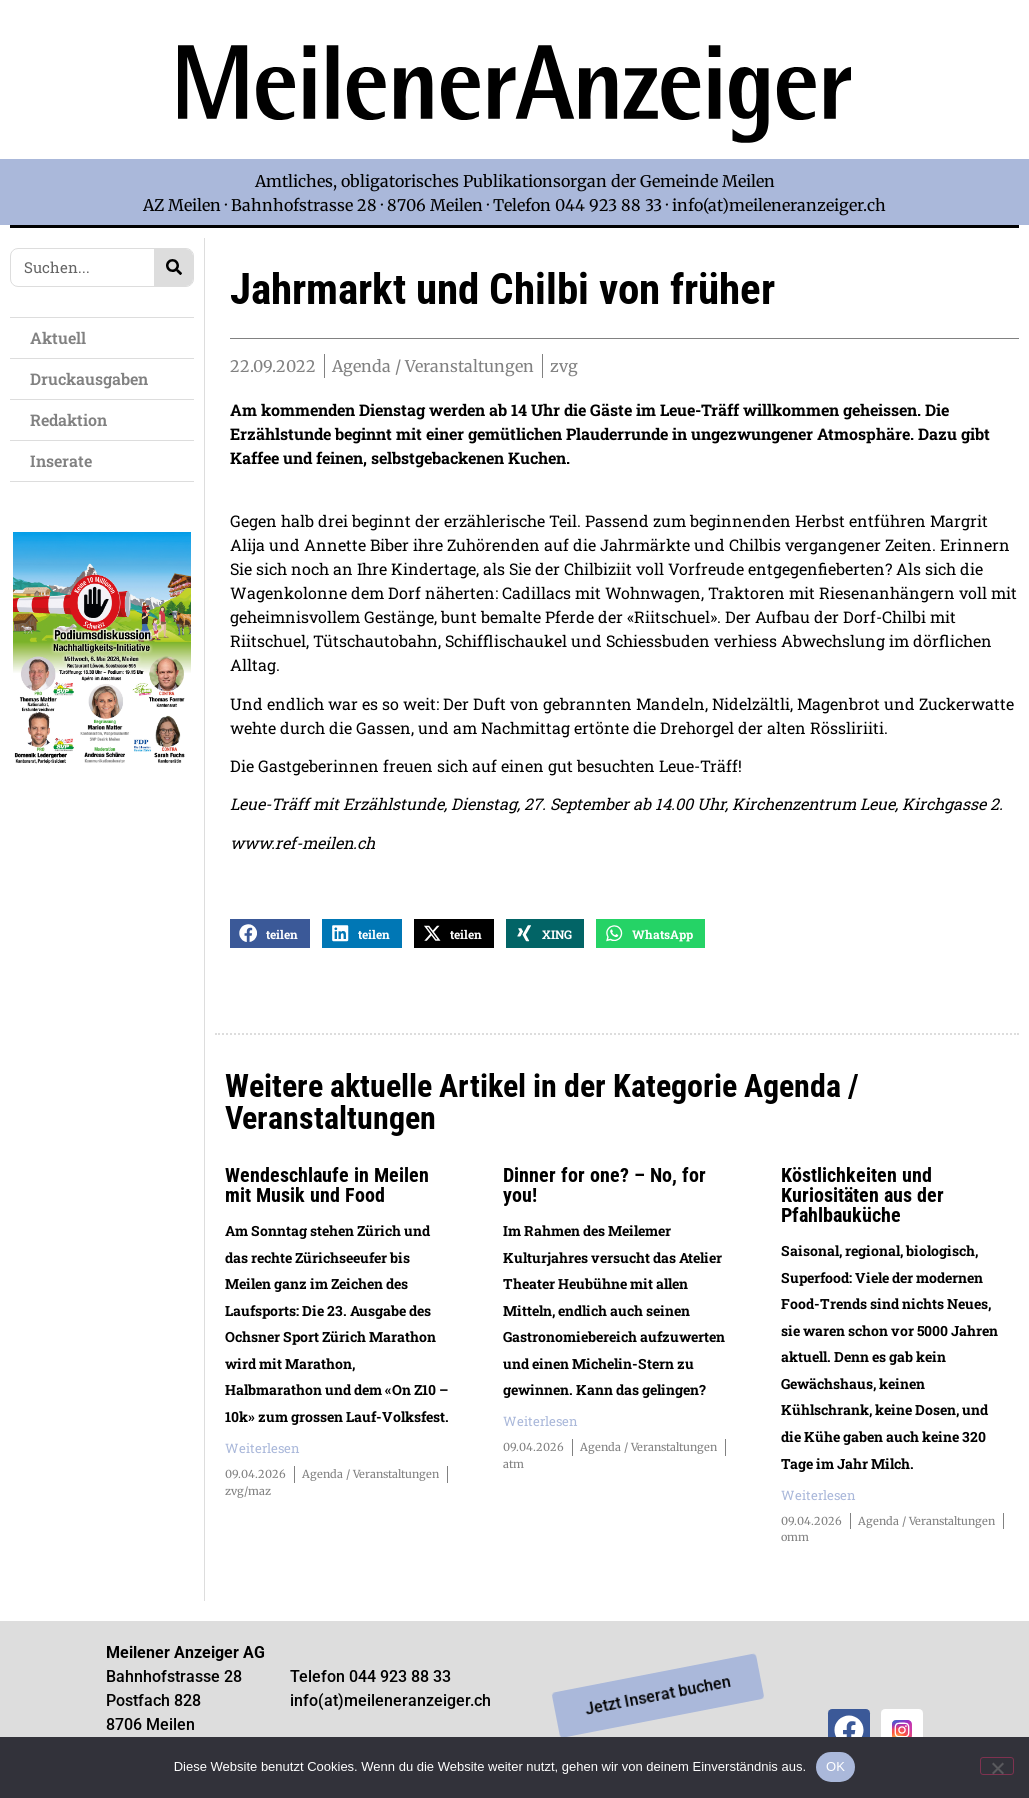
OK (835, 1766)
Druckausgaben (89, 378)
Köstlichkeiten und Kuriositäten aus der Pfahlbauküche (862, 1201)
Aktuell (63, 337)
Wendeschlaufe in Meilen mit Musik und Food (327, 1191)
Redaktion (73, 419)
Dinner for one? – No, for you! (604, 1191)
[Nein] (997, 1766)
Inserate (66, 460)
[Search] (173, 267)
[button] (270, 939)
